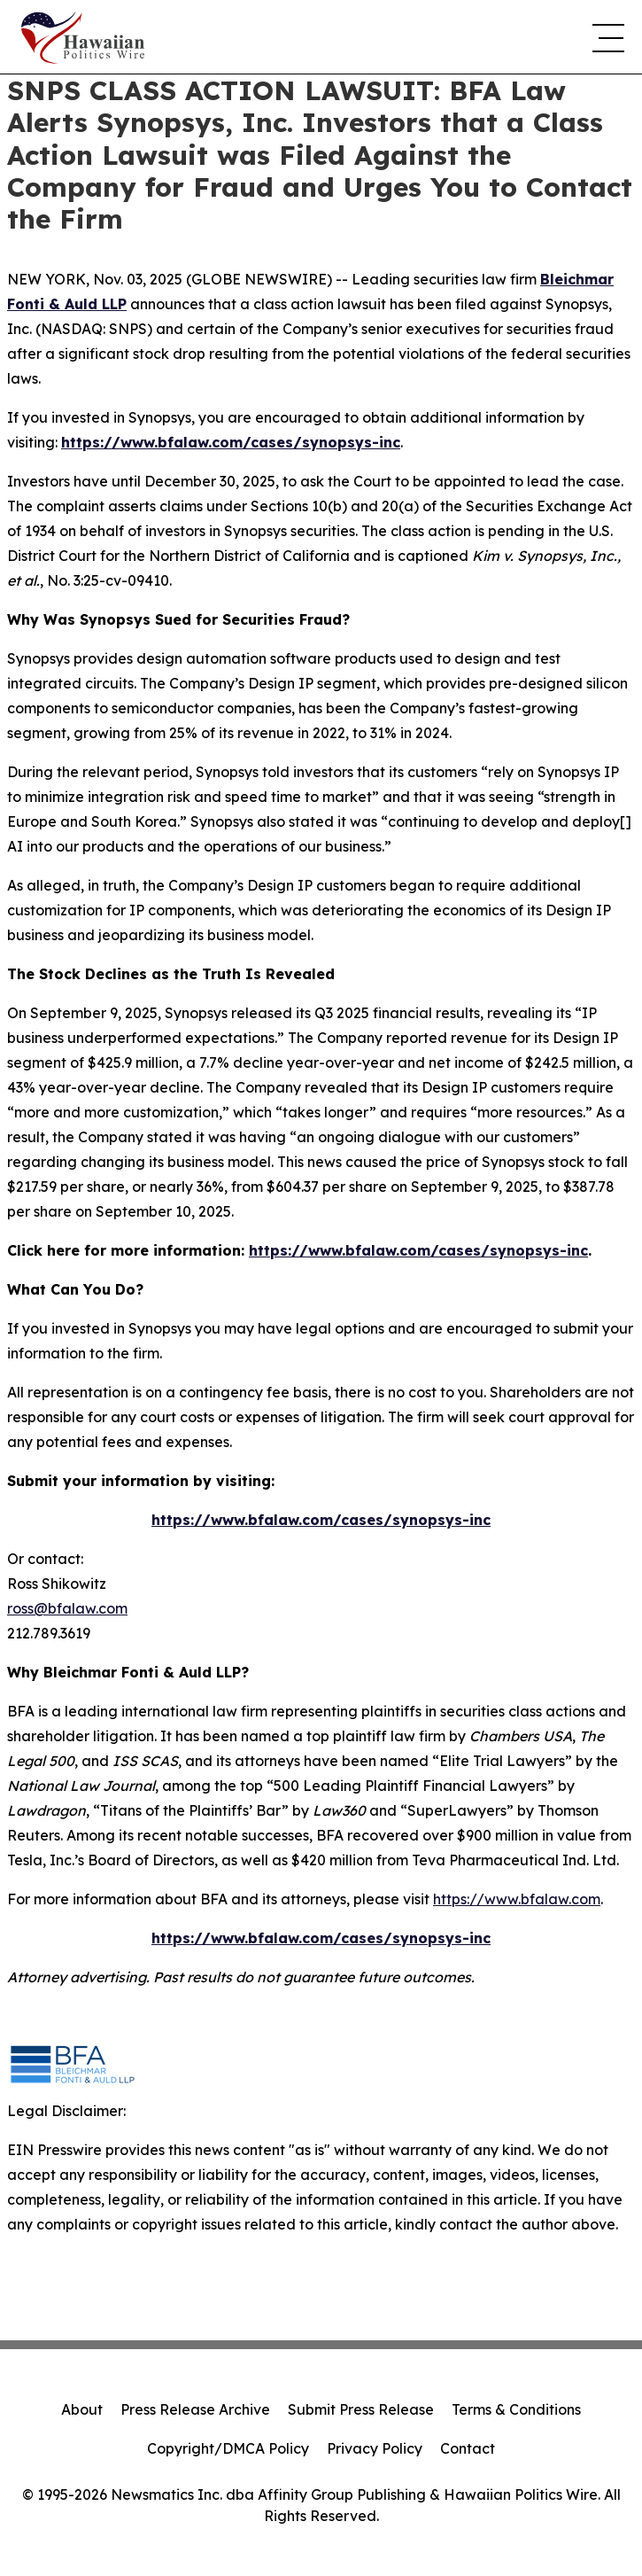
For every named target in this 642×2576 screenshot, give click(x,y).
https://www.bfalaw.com (516, 1899)
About (82, 2409)
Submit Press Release (361, 2409)
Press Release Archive (195, 2409)
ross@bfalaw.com (67, 1608)
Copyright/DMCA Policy (228, 2448)
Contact (467, 2448)
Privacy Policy (374, 2448)
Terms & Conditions (516, 2409)
